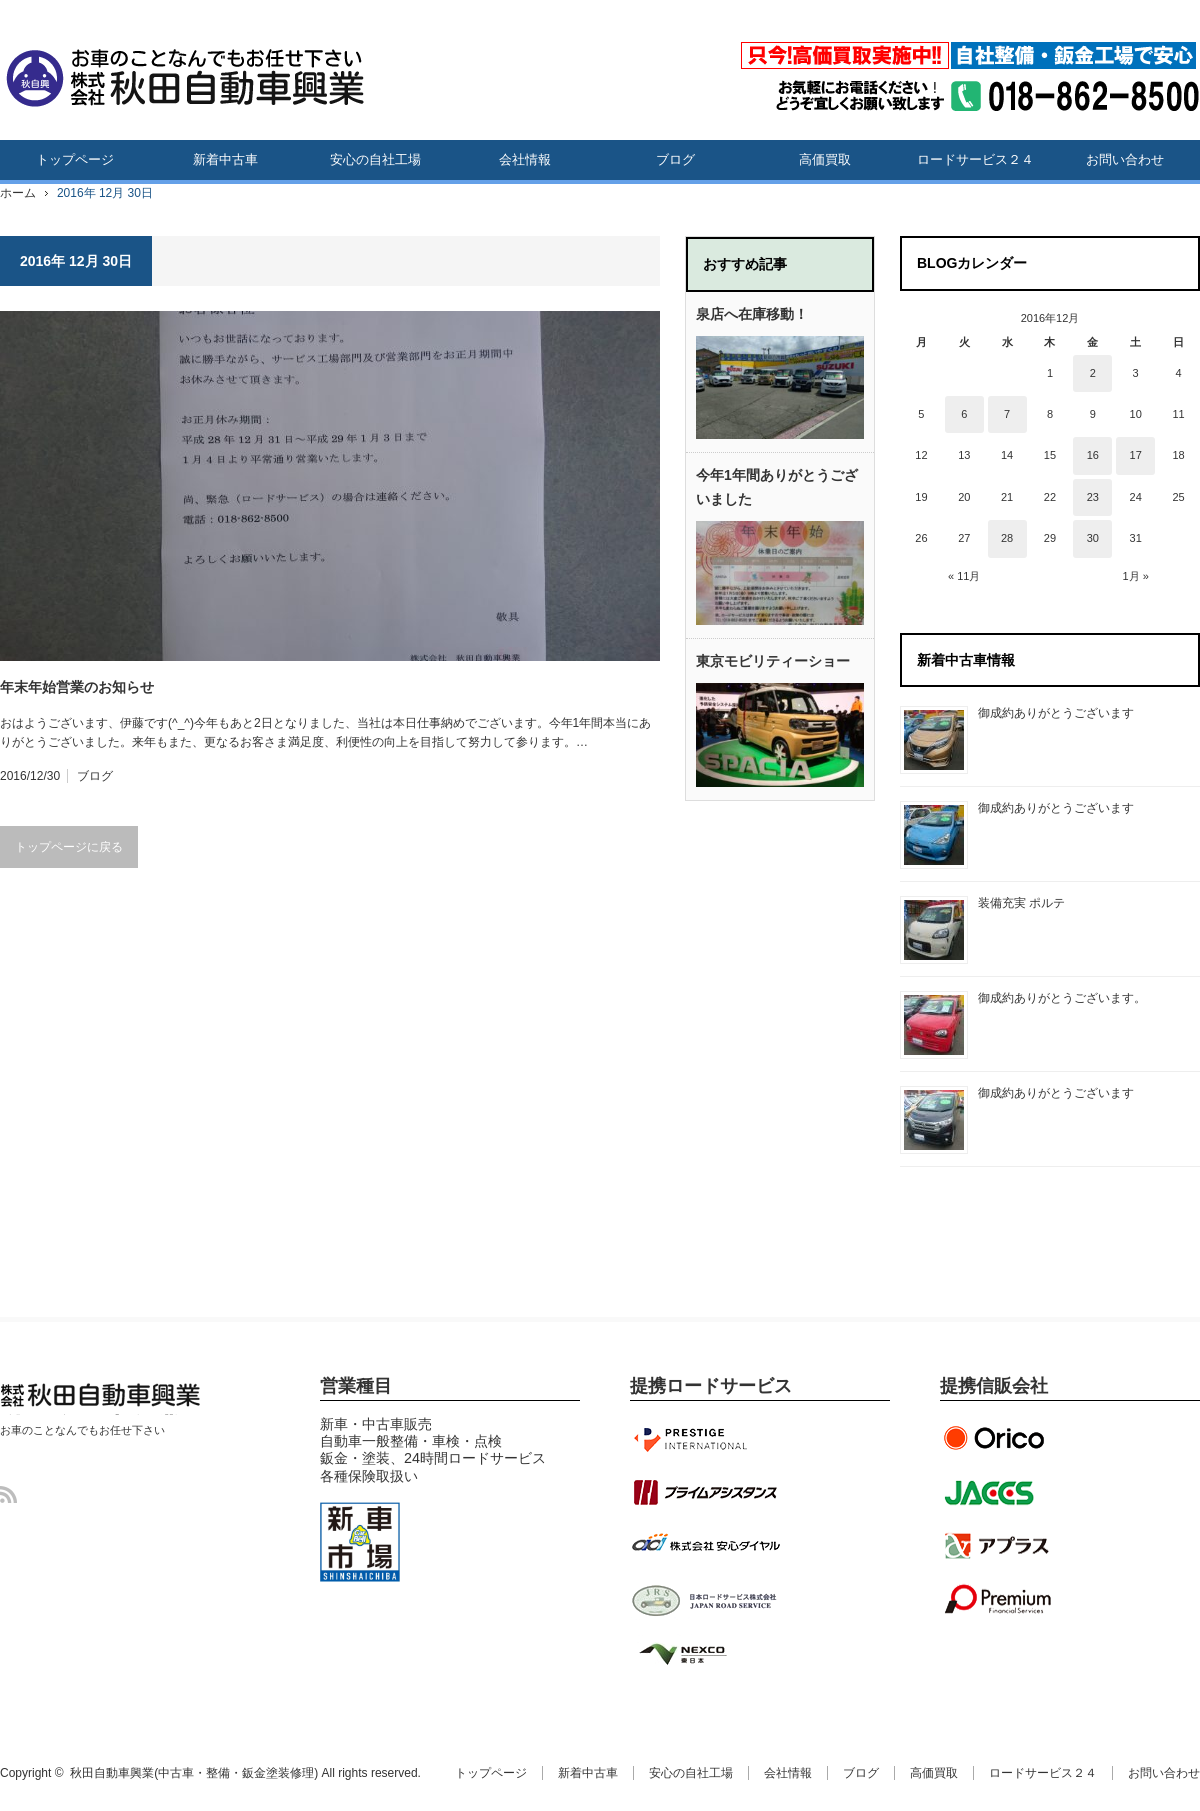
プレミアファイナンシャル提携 (1000, 1600)
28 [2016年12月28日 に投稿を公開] (1007, 538)
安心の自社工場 (375, 159)
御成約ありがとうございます (1056, 713)
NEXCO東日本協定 (705, 1654)
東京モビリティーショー (773, 661)
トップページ (75, 159)
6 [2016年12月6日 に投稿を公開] (964, 414)
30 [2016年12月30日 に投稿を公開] (1093, 538)
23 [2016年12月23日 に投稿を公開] (1093, 497)
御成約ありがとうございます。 (1062, 998)
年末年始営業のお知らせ (77, 687)
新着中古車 (225, 159)
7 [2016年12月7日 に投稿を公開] (1007, 414)
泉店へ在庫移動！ (752, 314)
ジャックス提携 (1000, 1492)
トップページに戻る (69, 847)
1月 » (1136, 576)
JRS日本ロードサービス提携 (705, 1600)
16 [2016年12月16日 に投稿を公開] (1093, 455)
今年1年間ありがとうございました (777, 487)
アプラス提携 (1000, 1546)
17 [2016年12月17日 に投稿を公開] (1136, 455)
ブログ (675, 159)
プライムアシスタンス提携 (705, 1492)
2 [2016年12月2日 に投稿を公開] (1093, 373)
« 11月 (964, 576)
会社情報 (525, 159)
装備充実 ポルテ (1021, 903)
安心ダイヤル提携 (705, 1546)
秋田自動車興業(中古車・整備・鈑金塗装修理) (95, 1414)
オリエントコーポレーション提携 (1000, 1438)
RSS (8, 1494)
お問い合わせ (1125, 159)
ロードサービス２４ (975, 159)
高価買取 (825, 159)
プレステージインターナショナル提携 (705, 1438)
